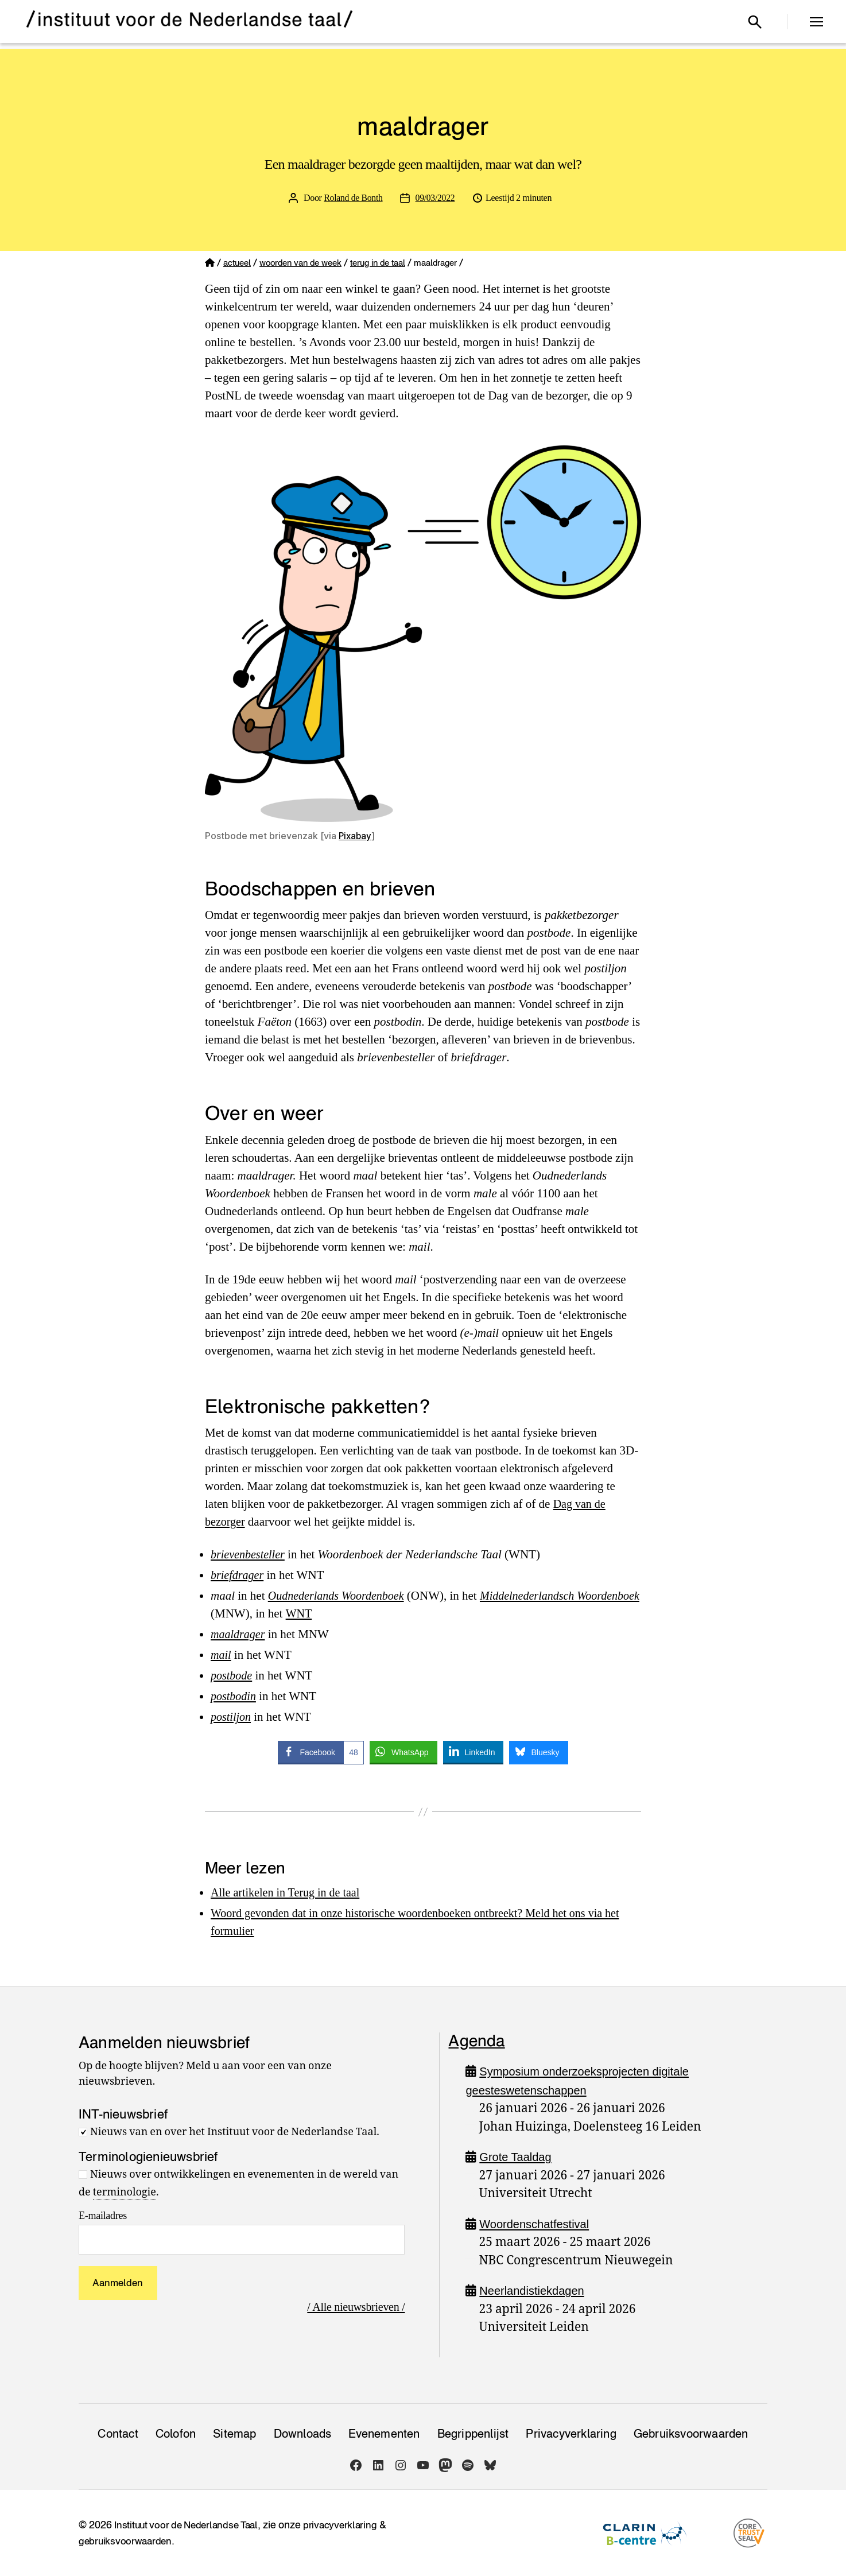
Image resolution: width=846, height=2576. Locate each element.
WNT (367, 1613)
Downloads (303, 2434)
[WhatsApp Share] (403, 1752)
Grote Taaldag (517, 2156)
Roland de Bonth (353, 198)
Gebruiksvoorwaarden (691, 2434)
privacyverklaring (349, 2525)
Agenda (476, 2040)
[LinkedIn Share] (473, 1752)
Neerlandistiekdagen (534, 2290)
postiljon (232, 1717)
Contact (118, 2434)
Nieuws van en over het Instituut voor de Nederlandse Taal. (234, 2132)
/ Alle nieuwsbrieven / (353, 2306)
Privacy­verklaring (571, 2434)
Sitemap (234, 2434)
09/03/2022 (436, 198)
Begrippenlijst (473, 2434)
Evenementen (384, 2434)
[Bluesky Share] (538, 1752)
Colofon (176, 2434)
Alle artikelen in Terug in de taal (289, 1892)
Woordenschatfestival (536, 2223)
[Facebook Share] (320, 1752)
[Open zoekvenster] (755, 22)
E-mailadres (103, 2215)
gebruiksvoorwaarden (126, 2541)
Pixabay (356, 835)
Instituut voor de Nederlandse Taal (190, 2525)
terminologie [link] (124, 2192)
